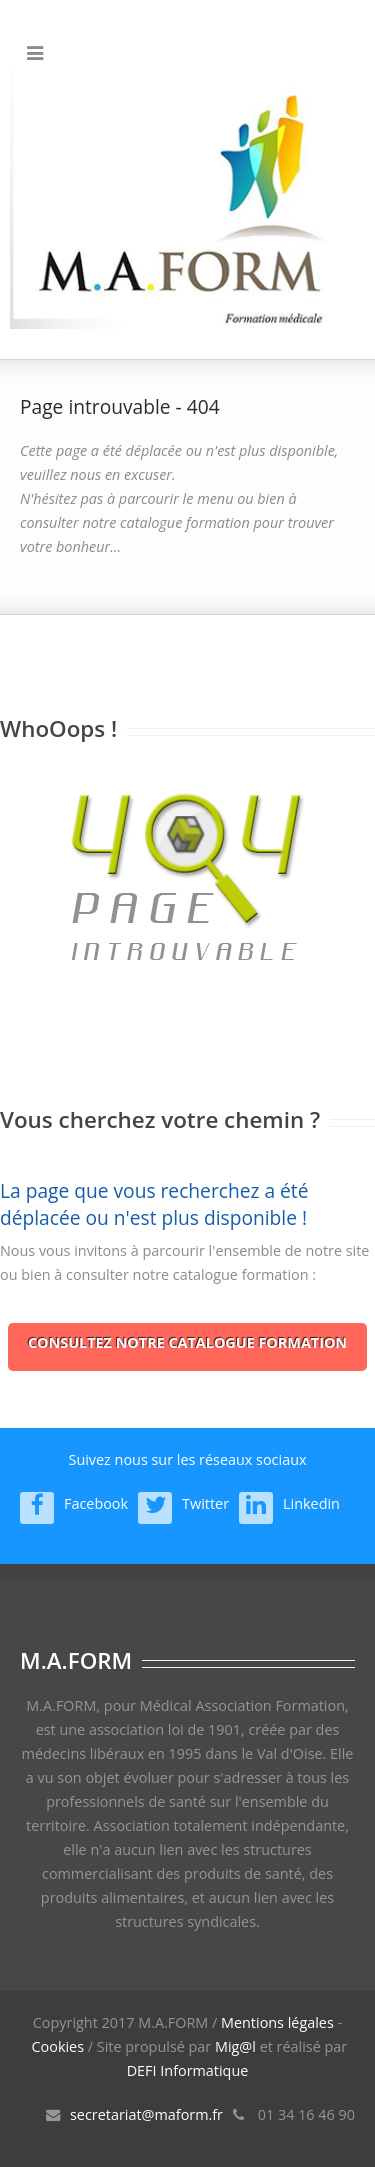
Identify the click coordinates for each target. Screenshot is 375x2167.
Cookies (58, 2046)
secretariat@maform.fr (146, 2114)
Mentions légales (277, 2022)
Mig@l (235, 2046)
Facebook (96, 1503)
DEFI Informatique (188, 2070)
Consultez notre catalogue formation (187, 1342)
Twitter (205, 1503)
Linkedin (311, 1503)
